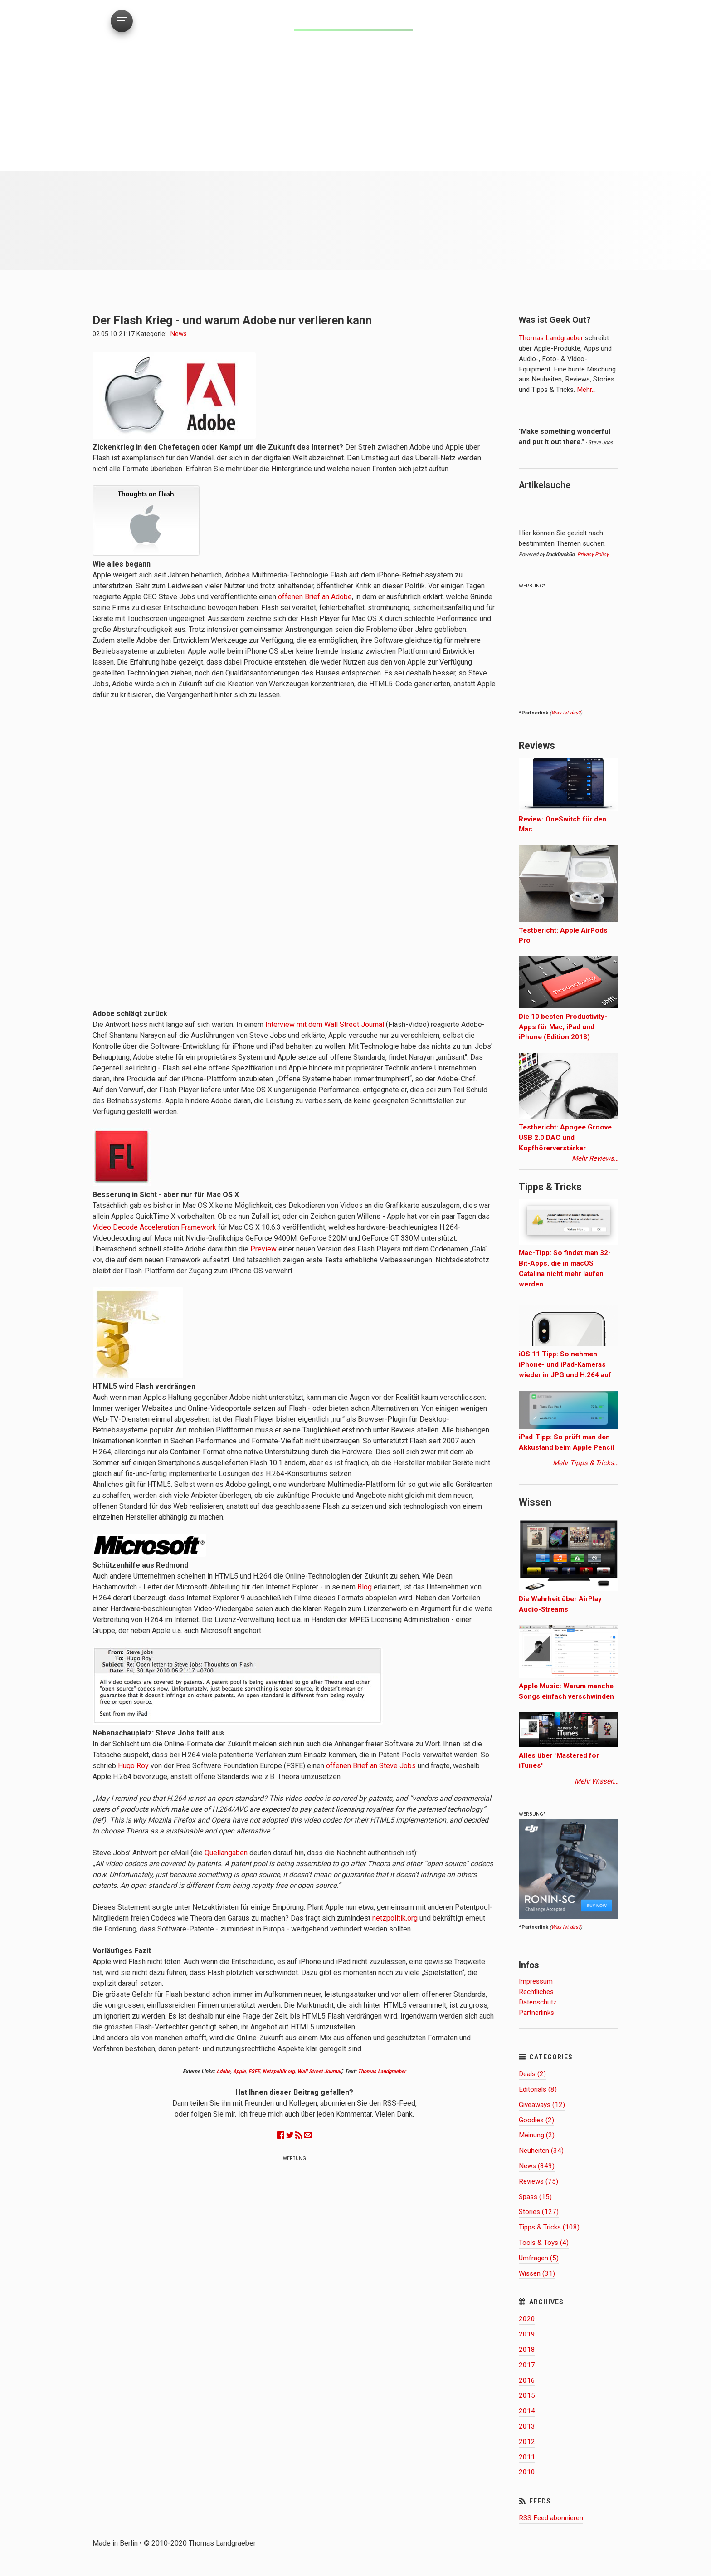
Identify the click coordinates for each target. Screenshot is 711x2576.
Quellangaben (226, 1852)
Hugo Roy (133, 1765)
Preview (263, 1249)
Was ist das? (565, 713)
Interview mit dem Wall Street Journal (324, 1024)
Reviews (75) (538, 2181)
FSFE (254, 2071)
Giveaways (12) (542, 2105)
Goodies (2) (536, 2120)
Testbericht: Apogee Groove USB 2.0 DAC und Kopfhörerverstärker (565, 1137)
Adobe (223, 2071)
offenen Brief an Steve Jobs (371, 1765)
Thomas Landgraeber (382, 2071)
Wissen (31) (537, 2273)
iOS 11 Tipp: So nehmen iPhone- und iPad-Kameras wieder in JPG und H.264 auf (565, 1364)
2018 (527, 2350)
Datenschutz (538, 2002)
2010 (527, 2472)
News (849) (537, 2166)
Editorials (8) (538, 2089)
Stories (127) (539, 2212)
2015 (527, 2395)
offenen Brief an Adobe (315, 596)
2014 (527, 2411)
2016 (527, 2380)
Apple (239, 2071)
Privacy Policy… (594, 554)
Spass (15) (535, 2197)
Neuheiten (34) (541, 2150)
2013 (527, 2426)
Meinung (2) (537, 2135)
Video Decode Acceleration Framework (154, 1227)
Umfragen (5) (539, 2258)
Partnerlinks (536, 2013)
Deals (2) (532, 2074)
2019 (527, 2334)
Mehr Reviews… (595, 1158)
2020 (527, 2319)
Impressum (536, 1981)
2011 (527, 2457)
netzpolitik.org (395, 1918)
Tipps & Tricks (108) (549, 2227)
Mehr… (585, 390)
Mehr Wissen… (596, 1781)
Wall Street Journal (319, 2071)
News (178, 334)
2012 (527, 2442)
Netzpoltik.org (279, 2071)
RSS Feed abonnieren (551, 2518)
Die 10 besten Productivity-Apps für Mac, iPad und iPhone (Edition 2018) (563, 1026)
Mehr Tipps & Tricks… (585, 1463)
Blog (364, 1587)
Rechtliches (536, 1992)
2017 (527, 2365)
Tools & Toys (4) (544, 2243)
